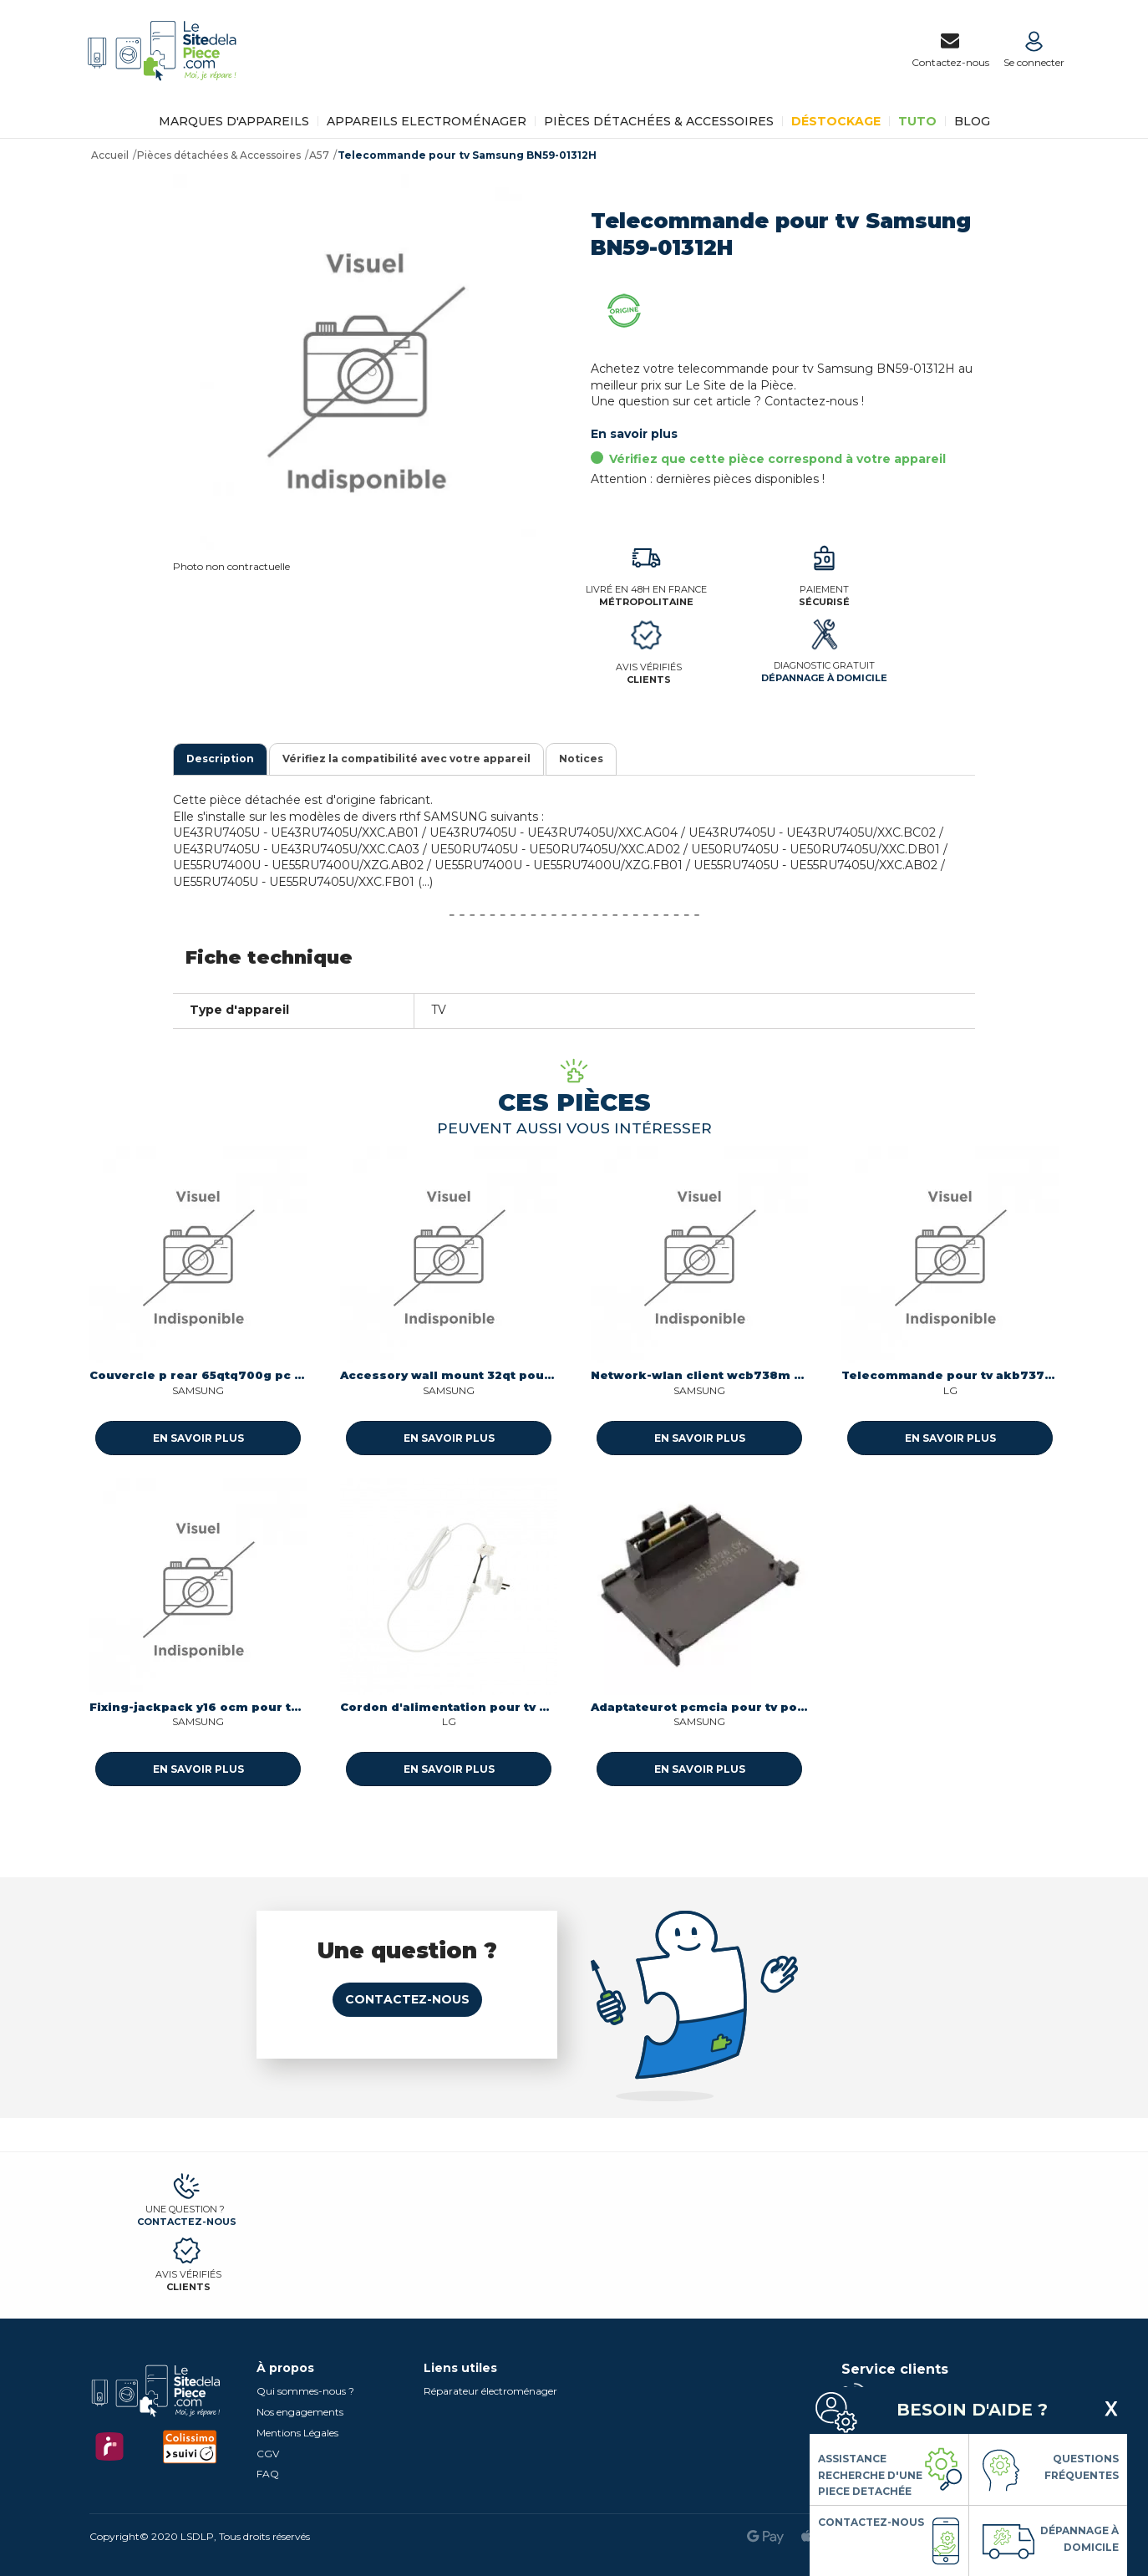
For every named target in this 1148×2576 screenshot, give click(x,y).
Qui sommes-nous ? (305, 2391)
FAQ (268, 2473)
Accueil (110, 155)
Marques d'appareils (234, 121)
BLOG (972, 121)
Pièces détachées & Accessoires (659, 121)
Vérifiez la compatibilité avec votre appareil (406, 758)
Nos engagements (300, 2411)
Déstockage (836, 121)
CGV (268, 2453)
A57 (319, 155)
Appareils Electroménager (426, 121)
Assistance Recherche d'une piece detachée (870, 2474)
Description (220, 758)
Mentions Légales (297, 2432)
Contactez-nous (407, 1999)
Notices (581, 758)
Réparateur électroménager (490, 2391)
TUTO (917, 121)
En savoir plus (634, 433)
